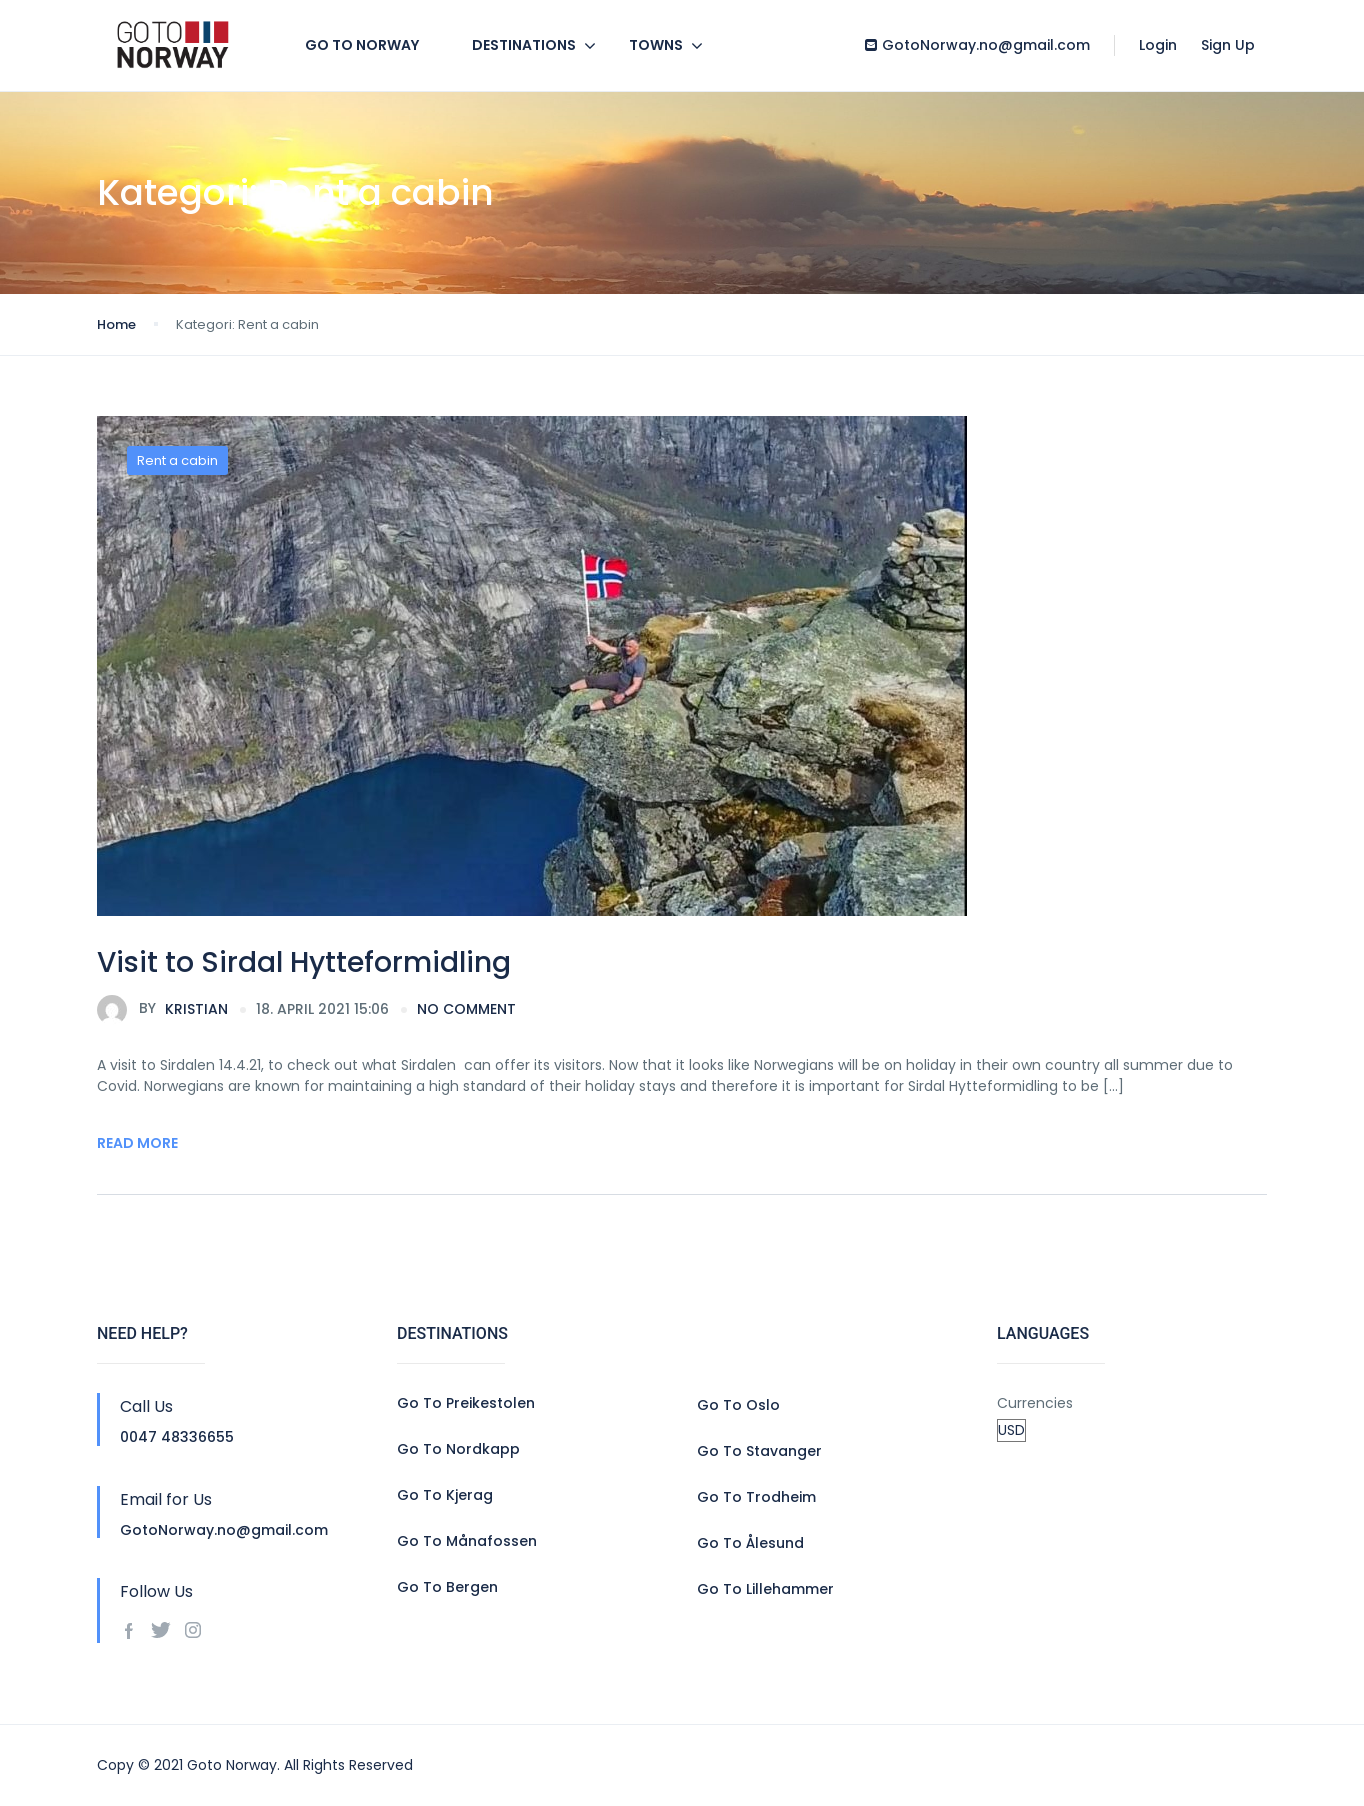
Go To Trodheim (756, 1497)
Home (116, 324)
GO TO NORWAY (362, 45)
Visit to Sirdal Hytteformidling (304, 962)
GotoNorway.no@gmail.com (977, 45)
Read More (137, 1143)
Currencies (1035, 1403)
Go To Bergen (447, 1587)
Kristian (162, 1010)
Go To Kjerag (445, 1495)
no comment (466, 1009)
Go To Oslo (738, 1405)
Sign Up (1228, 45)
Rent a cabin (177, 460)
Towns (656, 45)
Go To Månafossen (467, 1541)
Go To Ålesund (750, 1543)
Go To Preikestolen (466, 1403)
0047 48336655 (177, 1437)
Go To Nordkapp (458, 1449)
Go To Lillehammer (765, 1589)
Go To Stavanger (759, 1451)
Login (1158, 45)
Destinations (524, 45)
